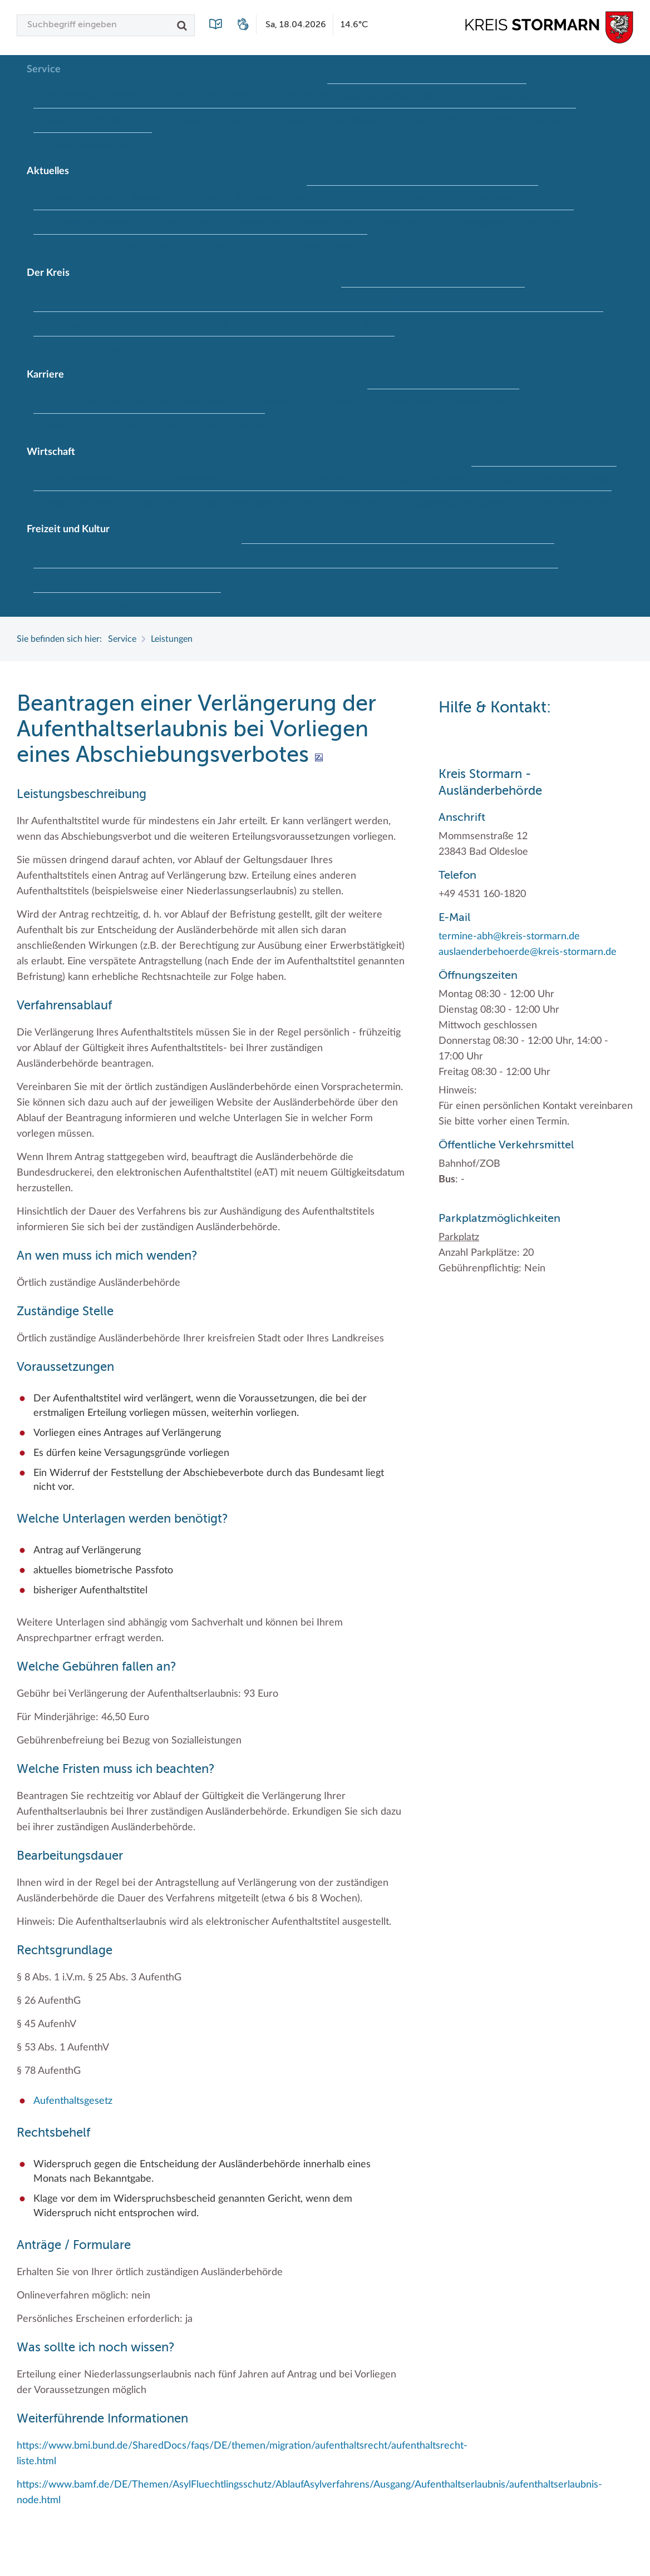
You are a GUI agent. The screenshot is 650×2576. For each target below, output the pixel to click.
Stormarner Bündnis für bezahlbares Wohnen (225, 503)
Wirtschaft (51, 452)
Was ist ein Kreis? (259, 348)
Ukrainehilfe (118, 246)
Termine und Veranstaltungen (341, 580)
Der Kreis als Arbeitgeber (97, 401)
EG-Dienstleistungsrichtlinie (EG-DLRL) (220, 478)
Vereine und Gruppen (90, 605)
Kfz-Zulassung (498, 96)
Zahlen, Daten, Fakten (352, 348)
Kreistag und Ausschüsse (476, 299)
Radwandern (529, 556)
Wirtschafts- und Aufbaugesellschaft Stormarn (420, 503)
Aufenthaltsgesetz (72, 2101)
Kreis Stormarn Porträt (241, 299)
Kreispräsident (384, 299)
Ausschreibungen (82, 197)
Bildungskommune (271, 197)
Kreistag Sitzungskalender (98, 222)
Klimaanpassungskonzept (489, 198)
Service (44, 70)
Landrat (258, 324)
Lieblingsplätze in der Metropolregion (196, 580)
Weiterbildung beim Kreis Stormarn (117, 426)
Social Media (403, 222)
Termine (63, 246)
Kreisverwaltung (196, 324)
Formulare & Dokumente (279, 95)
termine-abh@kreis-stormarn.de (509, 937)
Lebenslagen (186, 120)
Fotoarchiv (342, 198)
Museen (382, 556)
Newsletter (258, 222)
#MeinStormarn (336, 246)
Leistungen (246, 120)
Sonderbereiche (318, 324)
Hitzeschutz (401, 198)
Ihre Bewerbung (192, 401)
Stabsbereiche (392, 324)
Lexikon (297, 120)
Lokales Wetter (193, 222)
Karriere (45, 375)
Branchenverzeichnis (88, 478)
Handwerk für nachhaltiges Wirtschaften (391, 478)
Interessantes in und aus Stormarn (114, 299)
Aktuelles (48, 171)
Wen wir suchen (233, 426)
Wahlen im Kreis (571, 324)
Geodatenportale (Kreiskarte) (398, 96)
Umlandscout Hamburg (512, 580)
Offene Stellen (410, 401)
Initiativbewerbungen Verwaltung (302, 401)
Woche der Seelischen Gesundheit (223, 246)
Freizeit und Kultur (68, 529)
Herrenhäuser (174, 555)
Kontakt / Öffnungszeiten (98, 120)
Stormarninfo (547, 222)
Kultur (229, 555)
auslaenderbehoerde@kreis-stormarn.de (528, 952)
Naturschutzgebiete (451, 556)
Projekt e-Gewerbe (85, 503)
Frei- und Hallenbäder (90, 555)
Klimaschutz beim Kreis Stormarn (551, 478)
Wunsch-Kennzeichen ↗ (528, 120)
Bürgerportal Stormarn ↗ (97, 95)
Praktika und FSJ (486, 401)
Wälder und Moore (184, 605)
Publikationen (354, 120)
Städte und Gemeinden (479, 324)
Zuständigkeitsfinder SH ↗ (100, 145)
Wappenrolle (185, 348)
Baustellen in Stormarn (175, 197)
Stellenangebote (475, 222)
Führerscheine (188, 95)
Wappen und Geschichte (96, 348)
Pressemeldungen (329, 222)
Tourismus (432, 580)
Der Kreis (48, 273)
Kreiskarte (321, 299)
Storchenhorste (78, 580)
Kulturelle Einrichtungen (304, 556)
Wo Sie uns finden (431, 120)
